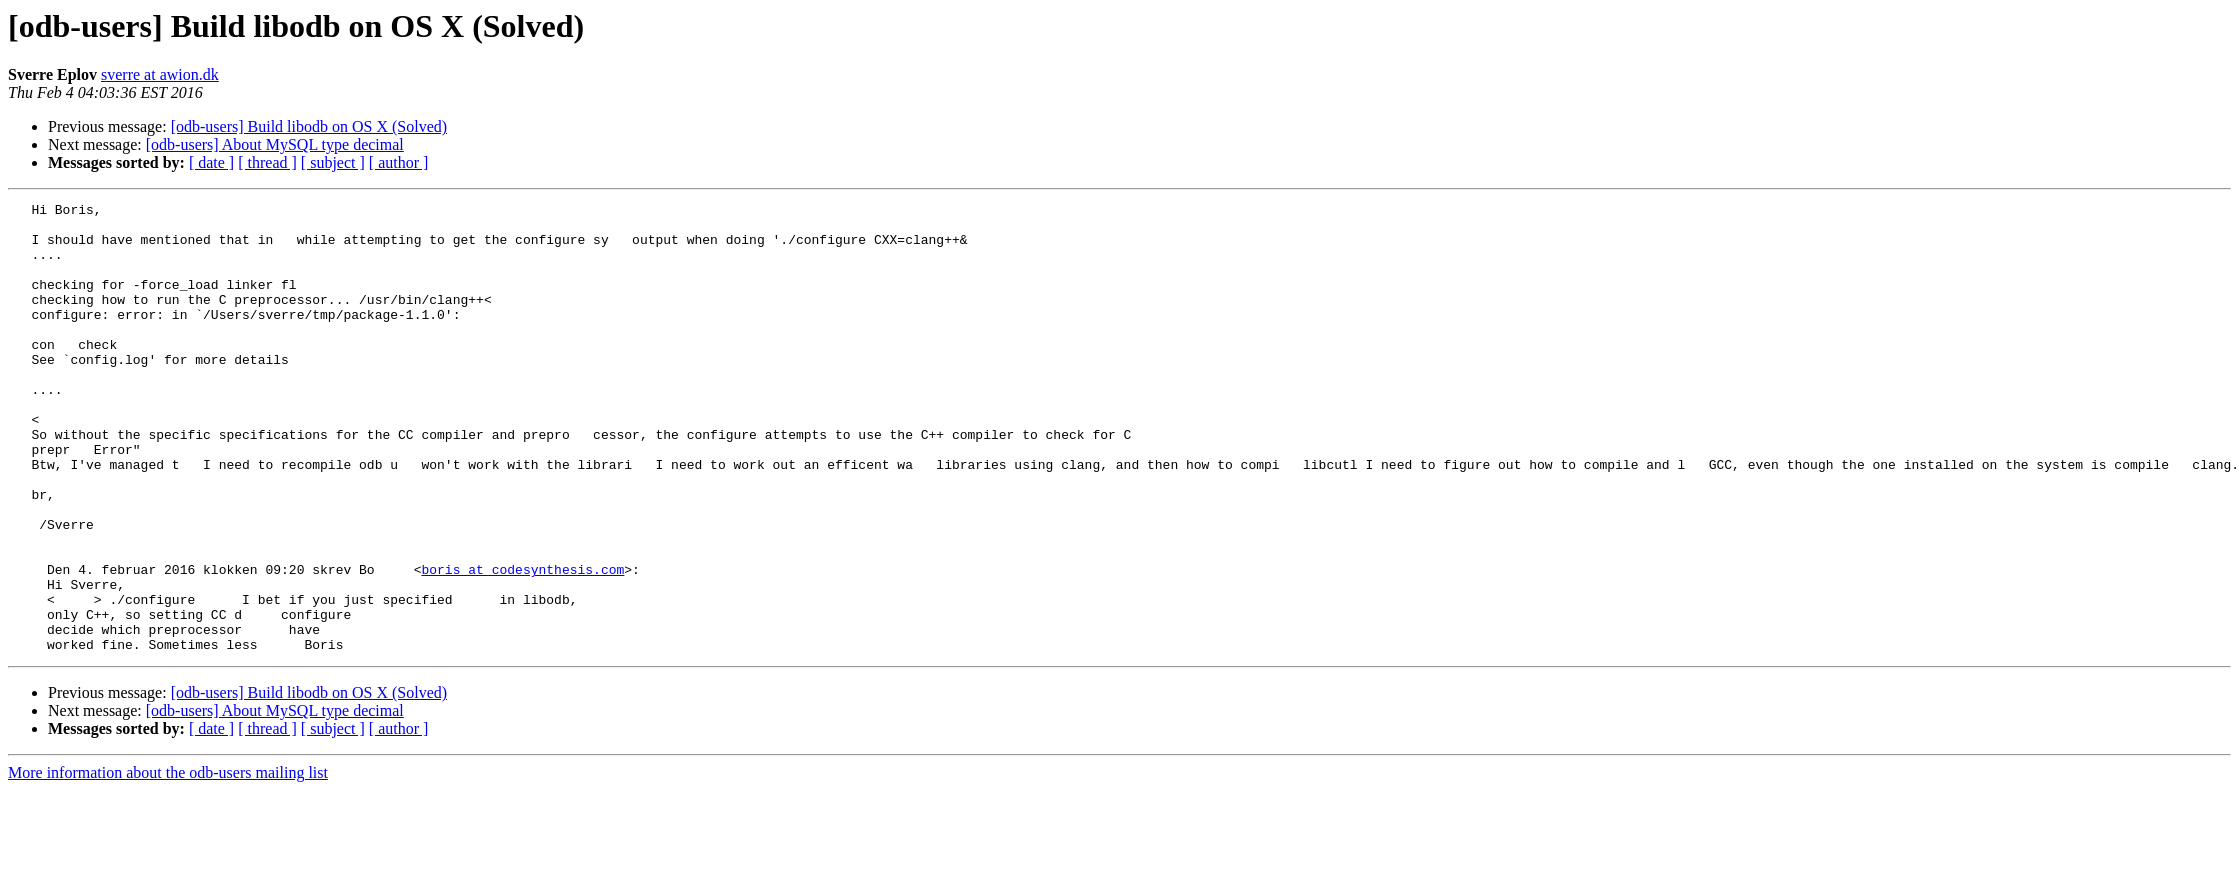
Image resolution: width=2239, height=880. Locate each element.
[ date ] (211, 162)
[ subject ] (333, 162)
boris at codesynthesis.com (522, 644)
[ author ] (399, 162)
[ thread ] (267, 162)
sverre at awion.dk (160, 74)
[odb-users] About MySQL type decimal (275, 144)
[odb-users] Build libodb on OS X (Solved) (309, 126)
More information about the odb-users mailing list (168, 862)
